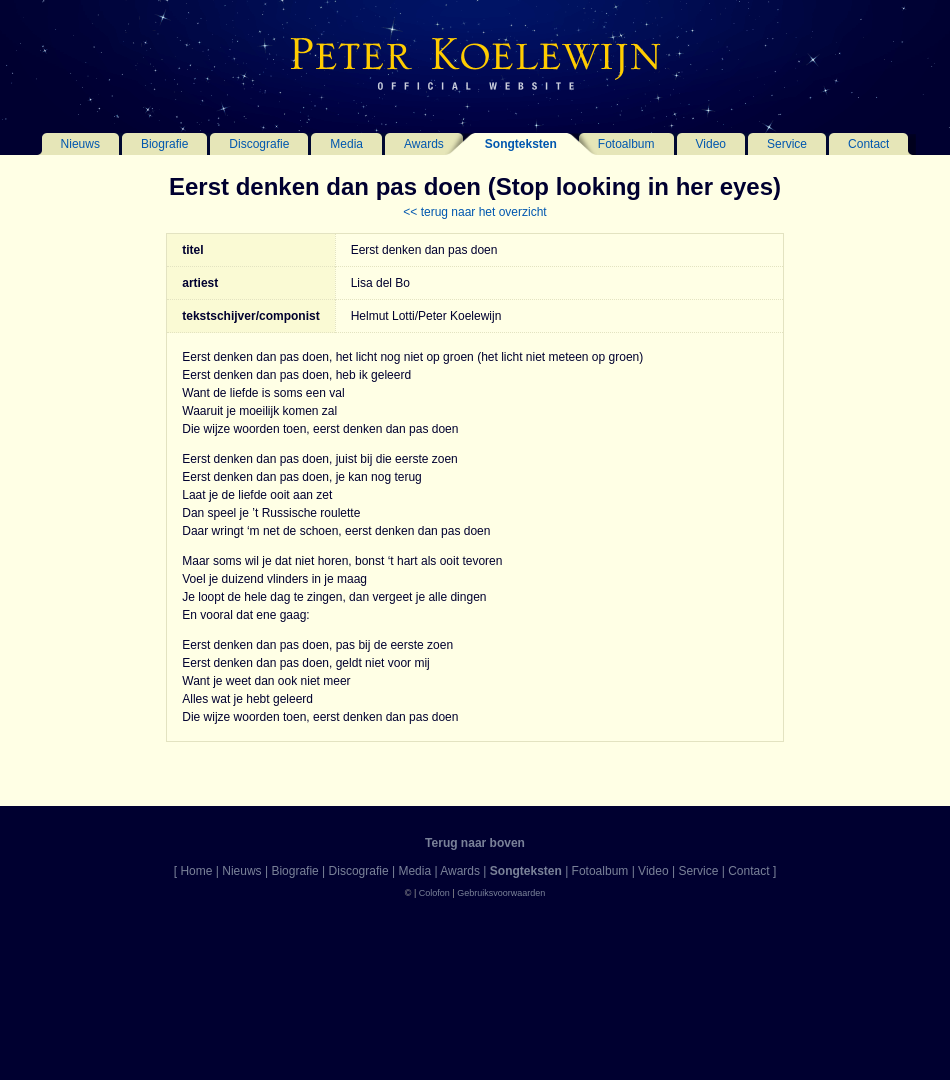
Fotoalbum (626, 144)
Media (346, 144)
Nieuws (80, 144)
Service (787, 144)
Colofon (434, 893)
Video (711, 144)
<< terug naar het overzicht (474, 212)
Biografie (164, 144)
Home (196, 871)
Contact (868, 144)
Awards (424, 144)
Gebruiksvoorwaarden (501, 893)
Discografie (259, 144)
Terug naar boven (475, 843)
